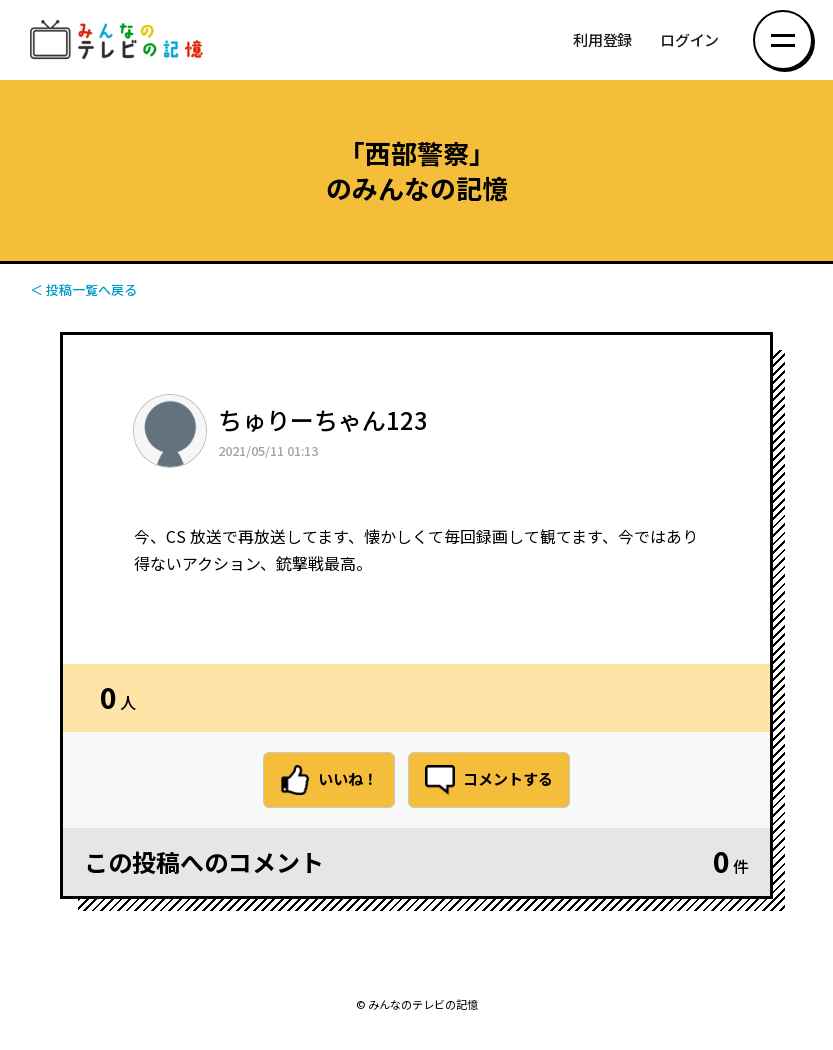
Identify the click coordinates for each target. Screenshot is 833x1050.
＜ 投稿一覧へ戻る (83, 289)
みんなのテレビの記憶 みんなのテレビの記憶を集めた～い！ (120, 40)
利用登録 (602, 40)
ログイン (689, 40)
